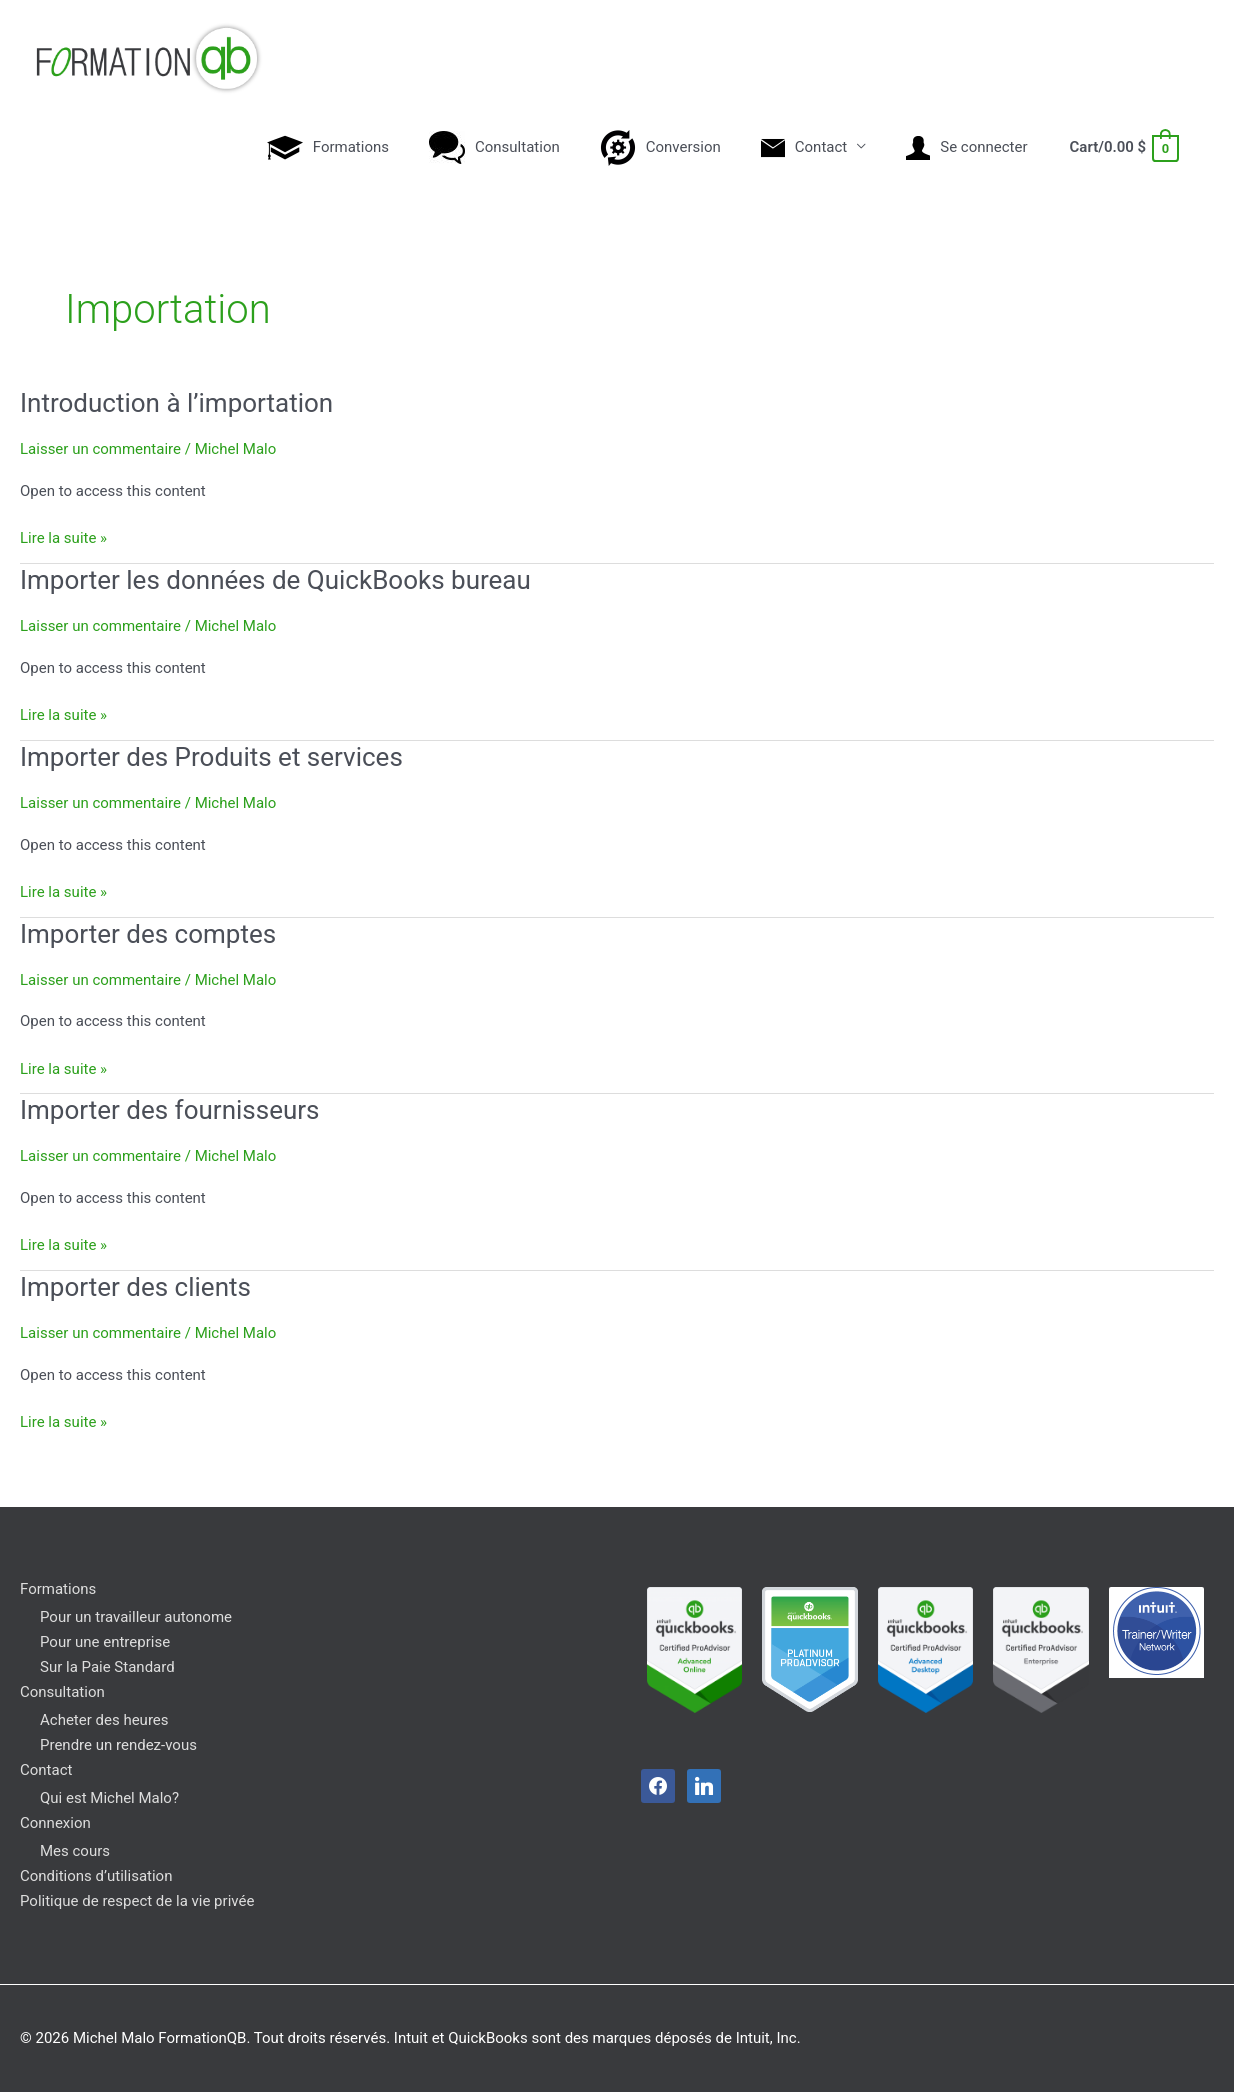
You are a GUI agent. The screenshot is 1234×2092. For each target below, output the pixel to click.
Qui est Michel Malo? (109, 1798)
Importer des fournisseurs (170, 1110)
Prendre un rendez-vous (118, 1745)
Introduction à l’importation (176, 403)
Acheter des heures (104, 1720)
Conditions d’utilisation (96, 1876)
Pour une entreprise (105, 1642)
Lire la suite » (63, 536)
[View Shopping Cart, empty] (1123, 147)
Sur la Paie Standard (107, 1667)
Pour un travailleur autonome (136, 1617)
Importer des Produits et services (211, 757)
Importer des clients (135, 1287)
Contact (46, 1770)
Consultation (62, 1692)
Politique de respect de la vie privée (137, 1901)
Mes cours (75, 1851)
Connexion (55, 1823)
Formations (58, 1589)
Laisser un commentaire (100, 449)
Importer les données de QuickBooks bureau (275, 580)
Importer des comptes (148, 934)
